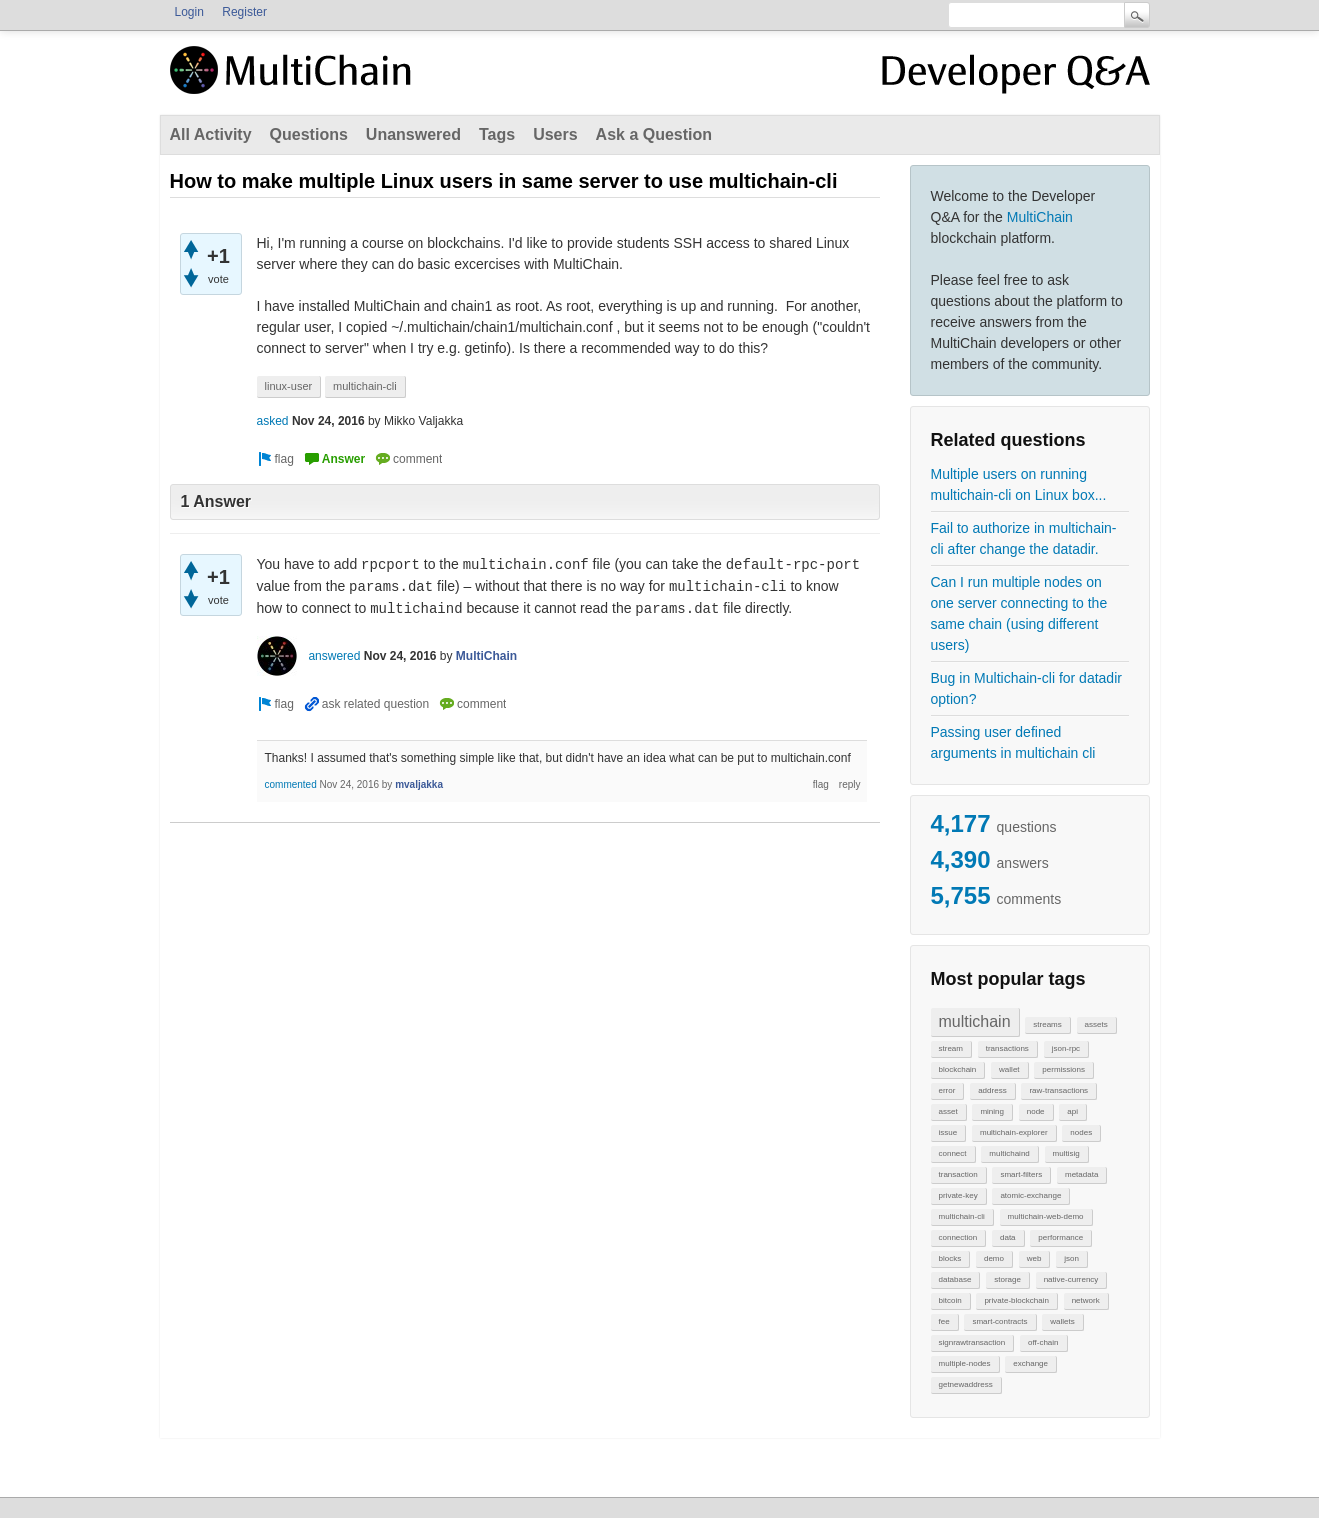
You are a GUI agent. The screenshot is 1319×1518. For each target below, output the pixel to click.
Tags (497, 134)
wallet (1009, 1069)
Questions (309, 134)
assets (1096, 1024)
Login (189, 12)
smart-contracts (999, 1321)
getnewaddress (966, 1384)
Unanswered (413, 134)
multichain (975, 1021)
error (947, 1090)
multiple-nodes (965, 1363)
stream (951, 1048)
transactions (1007, 1048)
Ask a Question (654, 134)
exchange (1030, 1363)
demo (994, 1258)
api (1072, 1111)
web (1034, 1258)
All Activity (211, 134)
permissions (1063, 1069)
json (1071, 1258)
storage (1007, 1279)
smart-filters (1021, 1174)
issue (948, 1132)
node (1036, 1111)
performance (1060, 1237)
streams (1047, 1024)
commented (291, 784)
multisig (1066, 1153)
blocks (950, 1258)
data (1008, 1237)
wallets (1062, 1321)
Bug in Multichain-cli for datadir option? (1026, 688)
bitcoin (950, 1300)
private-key (958, 1195)
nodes (1081, 1132)
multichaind (1009, 1153)
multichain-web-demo (1046, 1216)
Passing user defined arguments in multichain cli (1013, 742)
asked (273, 421)
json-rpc (1066, 1048)
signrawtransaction (972, 1342)
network (1086, 1300)
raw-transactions (1058, 1090)
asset (948, 1111)
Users (555, 134)
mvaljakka (419, 784)
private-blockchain (1016, 1300)
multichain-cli (962, 1216)
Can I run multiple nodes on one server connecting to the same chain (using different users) (1019, 613)
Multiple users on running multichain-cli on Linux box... (1019, 484)
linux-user (289, 386)
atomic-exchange (1030, 1195)
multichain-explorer (1014, 1132)
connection (958, 1237)
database (955, 1279)
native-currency (1071, 1279)
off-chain (1043, 1342)
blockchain (958, 1069)
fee (944, 1321)
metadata (1081, 1174)
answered (334, 656)
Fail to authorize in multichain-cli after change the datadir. (1024, 538)
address (992, 1090)
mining (992, 1111)
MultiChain (1040, 217)
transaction (958, 1174)
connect (953, 1153)
